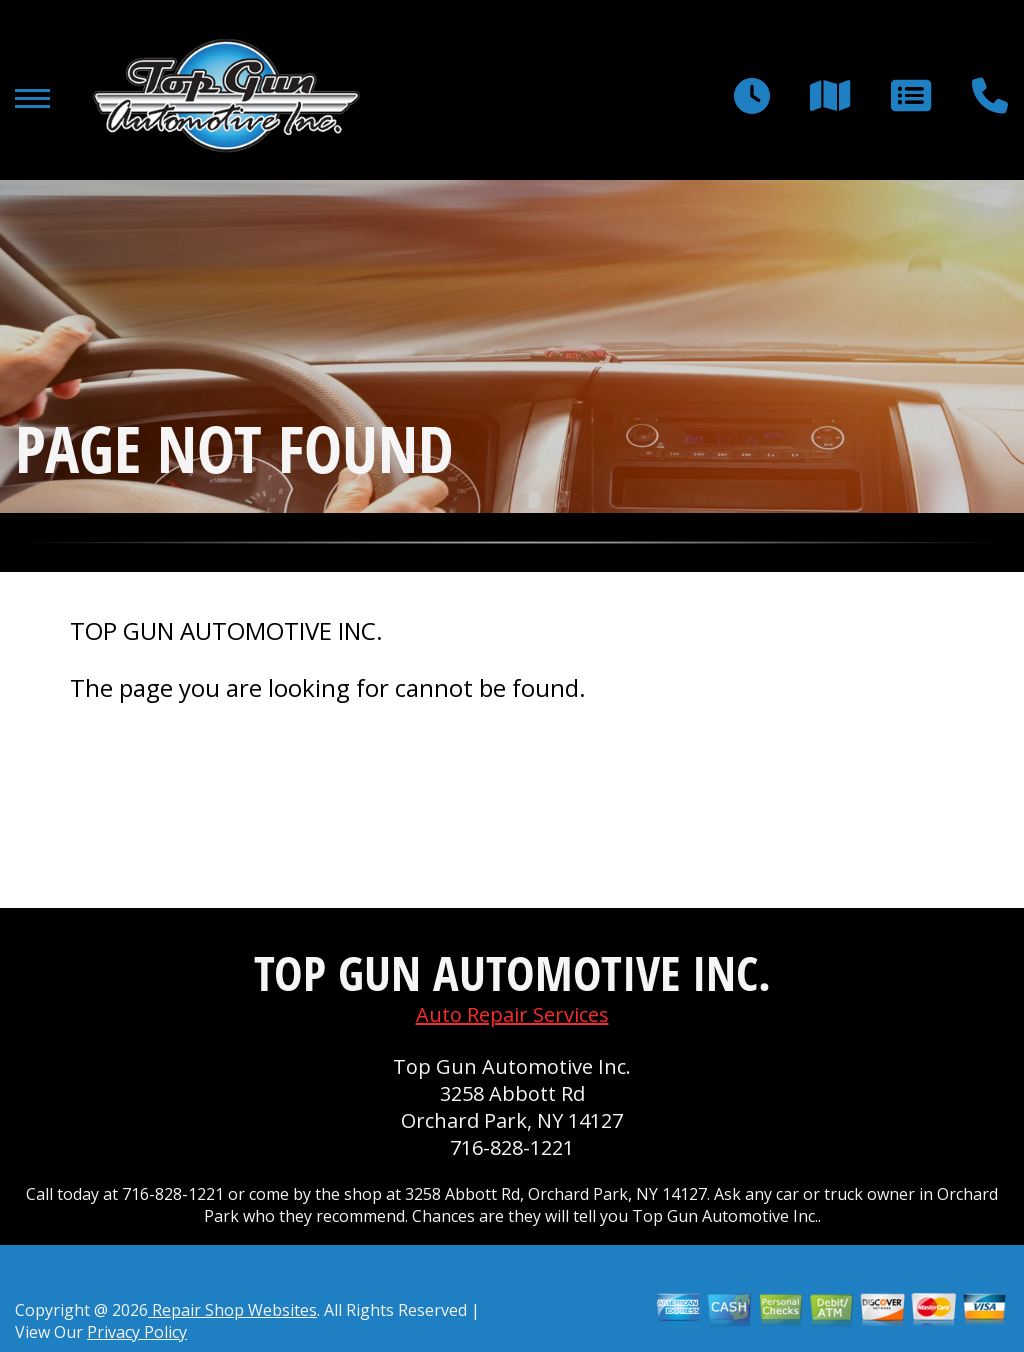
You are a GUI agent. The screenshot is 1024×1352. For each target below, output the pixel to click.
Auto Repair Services (512, 1014)
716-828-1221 (512, 1147)
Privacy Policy (137, 1332)
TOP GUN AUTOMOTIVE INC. (226, 631)
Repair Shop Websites (232, 1310)
